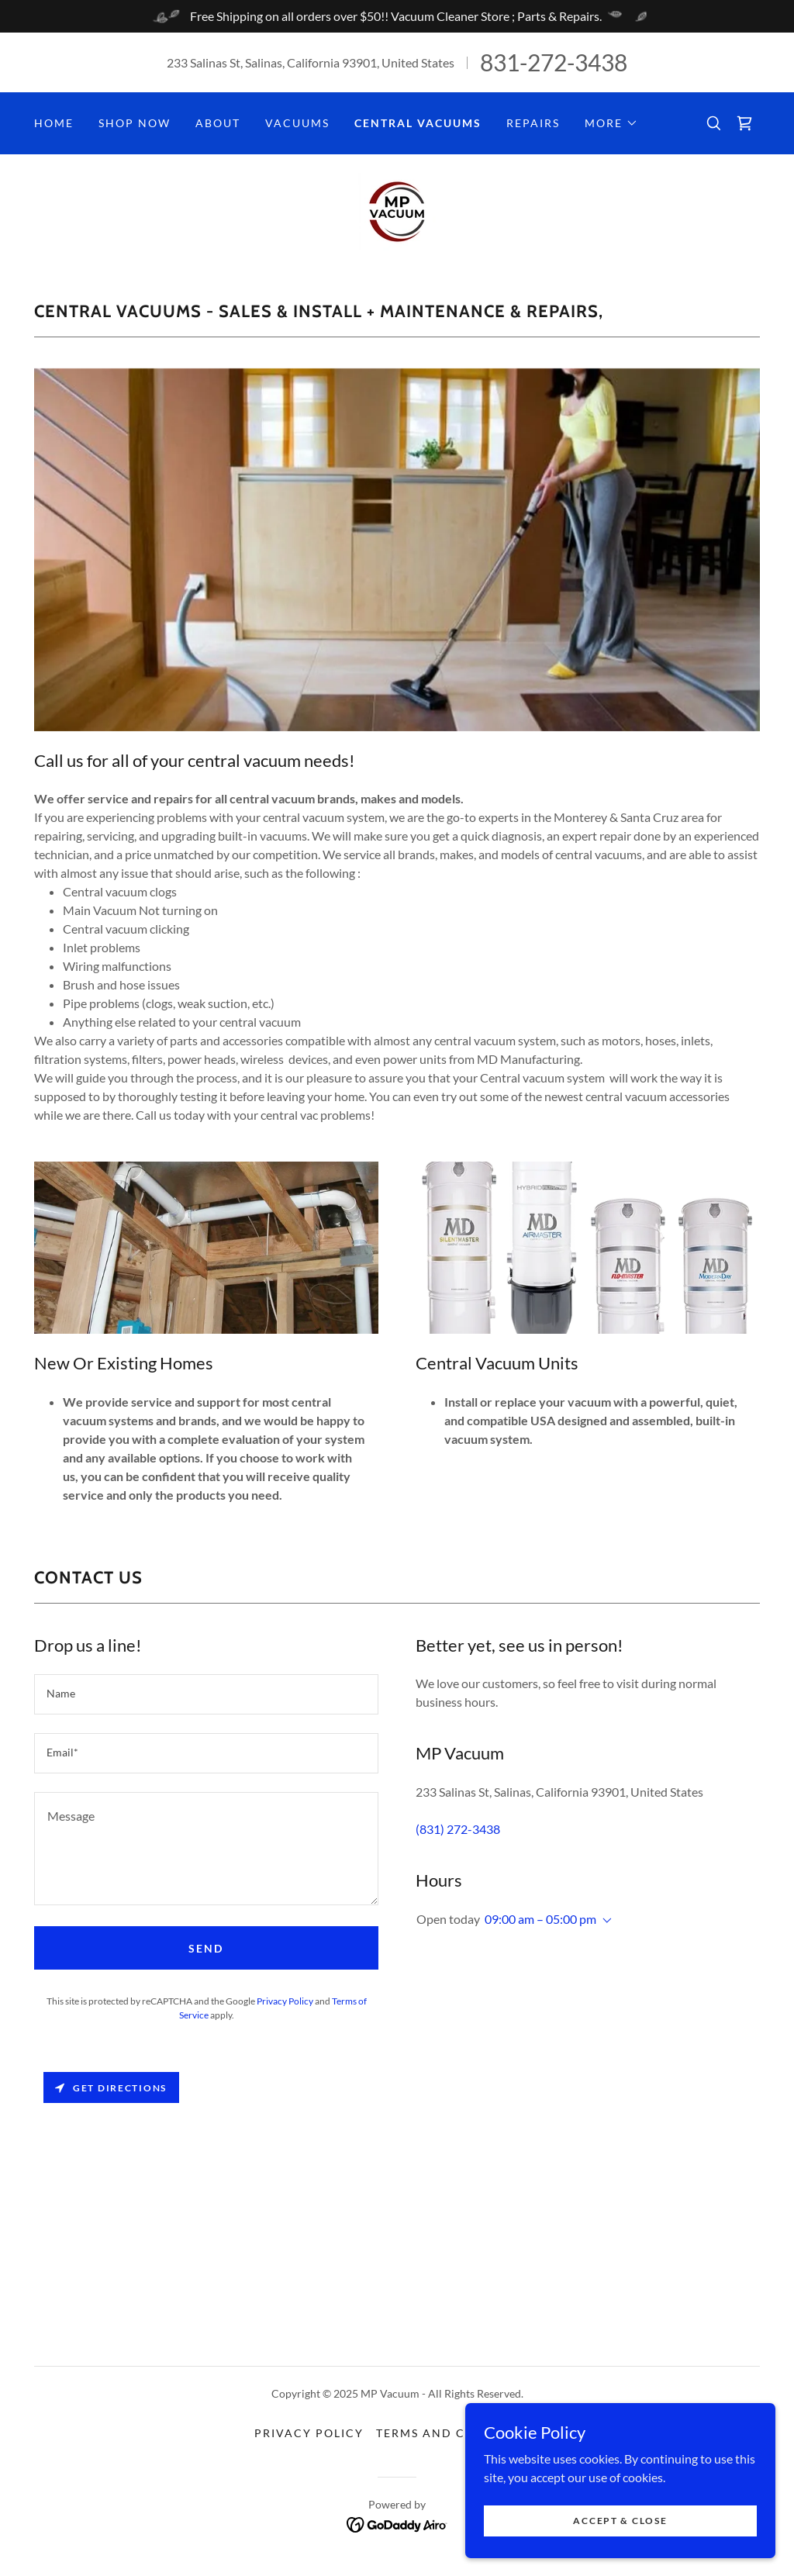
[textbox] (206, 1694)
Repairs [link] (533, 122)
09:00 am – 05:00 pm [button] (540, 1918)
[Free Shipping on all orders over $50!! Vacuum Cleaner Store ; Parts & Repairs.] (397, 16)
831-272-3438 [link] (553, 62)
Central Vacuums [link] (418, 122)
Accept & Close (620, 2520)
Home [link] (54, 122)
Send (205, 1948)
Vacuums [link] (297, 122)
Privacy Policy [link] (285, 2001)
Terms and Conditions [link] (458, 2433)
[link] (744, 123)
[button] (611, 123)
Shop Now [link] (134, 122)
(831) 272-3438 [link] (458, 1829)
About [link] (217, 122)
